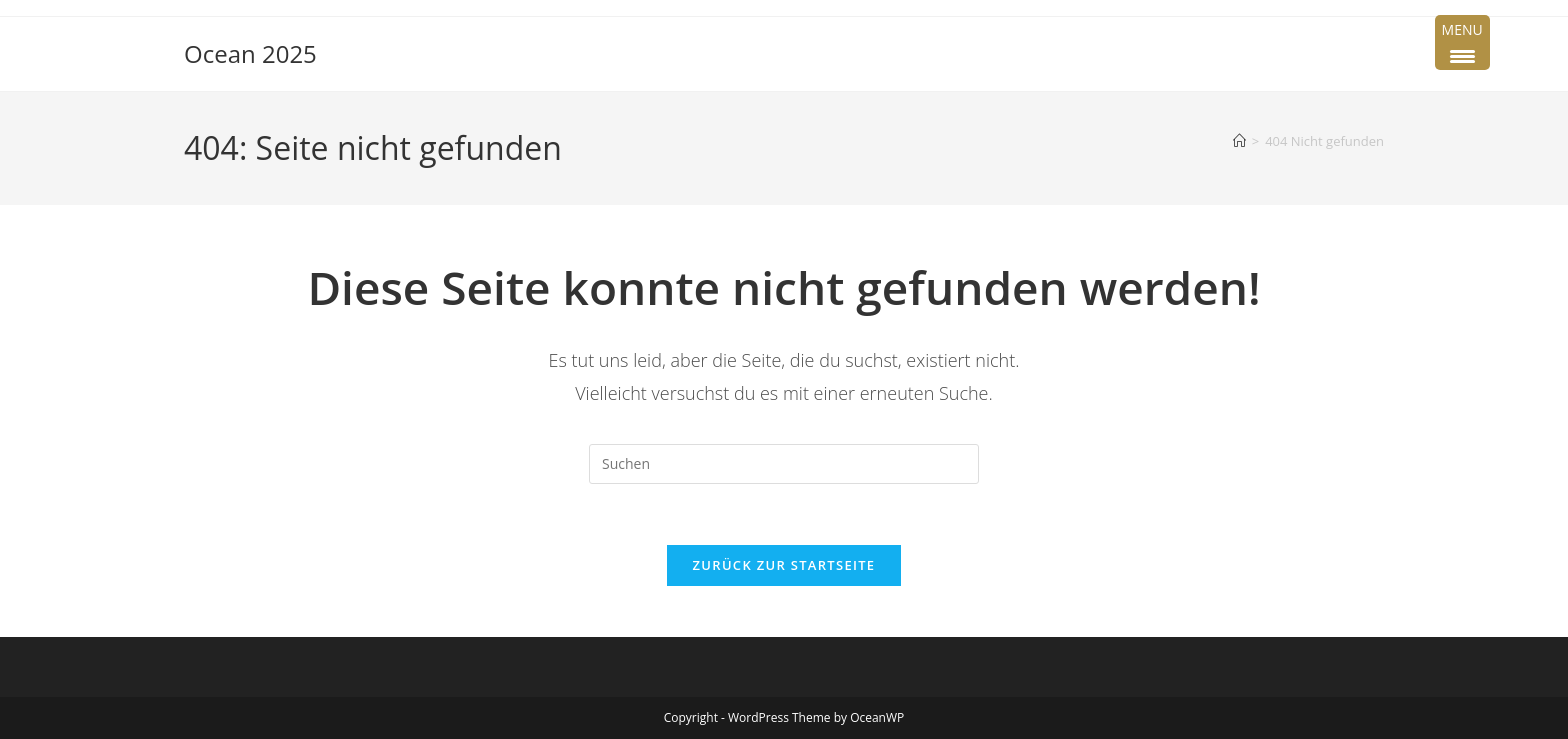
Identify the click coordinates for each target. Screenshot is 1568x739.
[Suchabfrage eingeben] (784, 464)
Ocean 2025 (250, 53)
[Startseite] (1239, 141)
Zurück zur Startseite (784, 565)
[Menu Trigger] (1462, 42)
